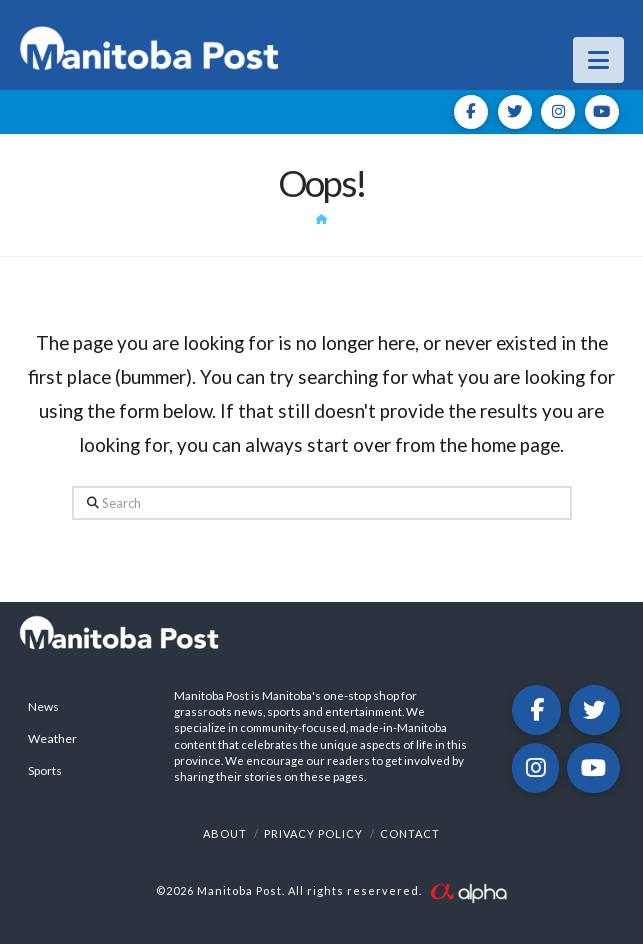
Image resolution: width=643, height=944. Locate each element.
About (225, 833)
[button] (598, 60)
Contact (410, 833)
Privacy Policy (313, 833)
